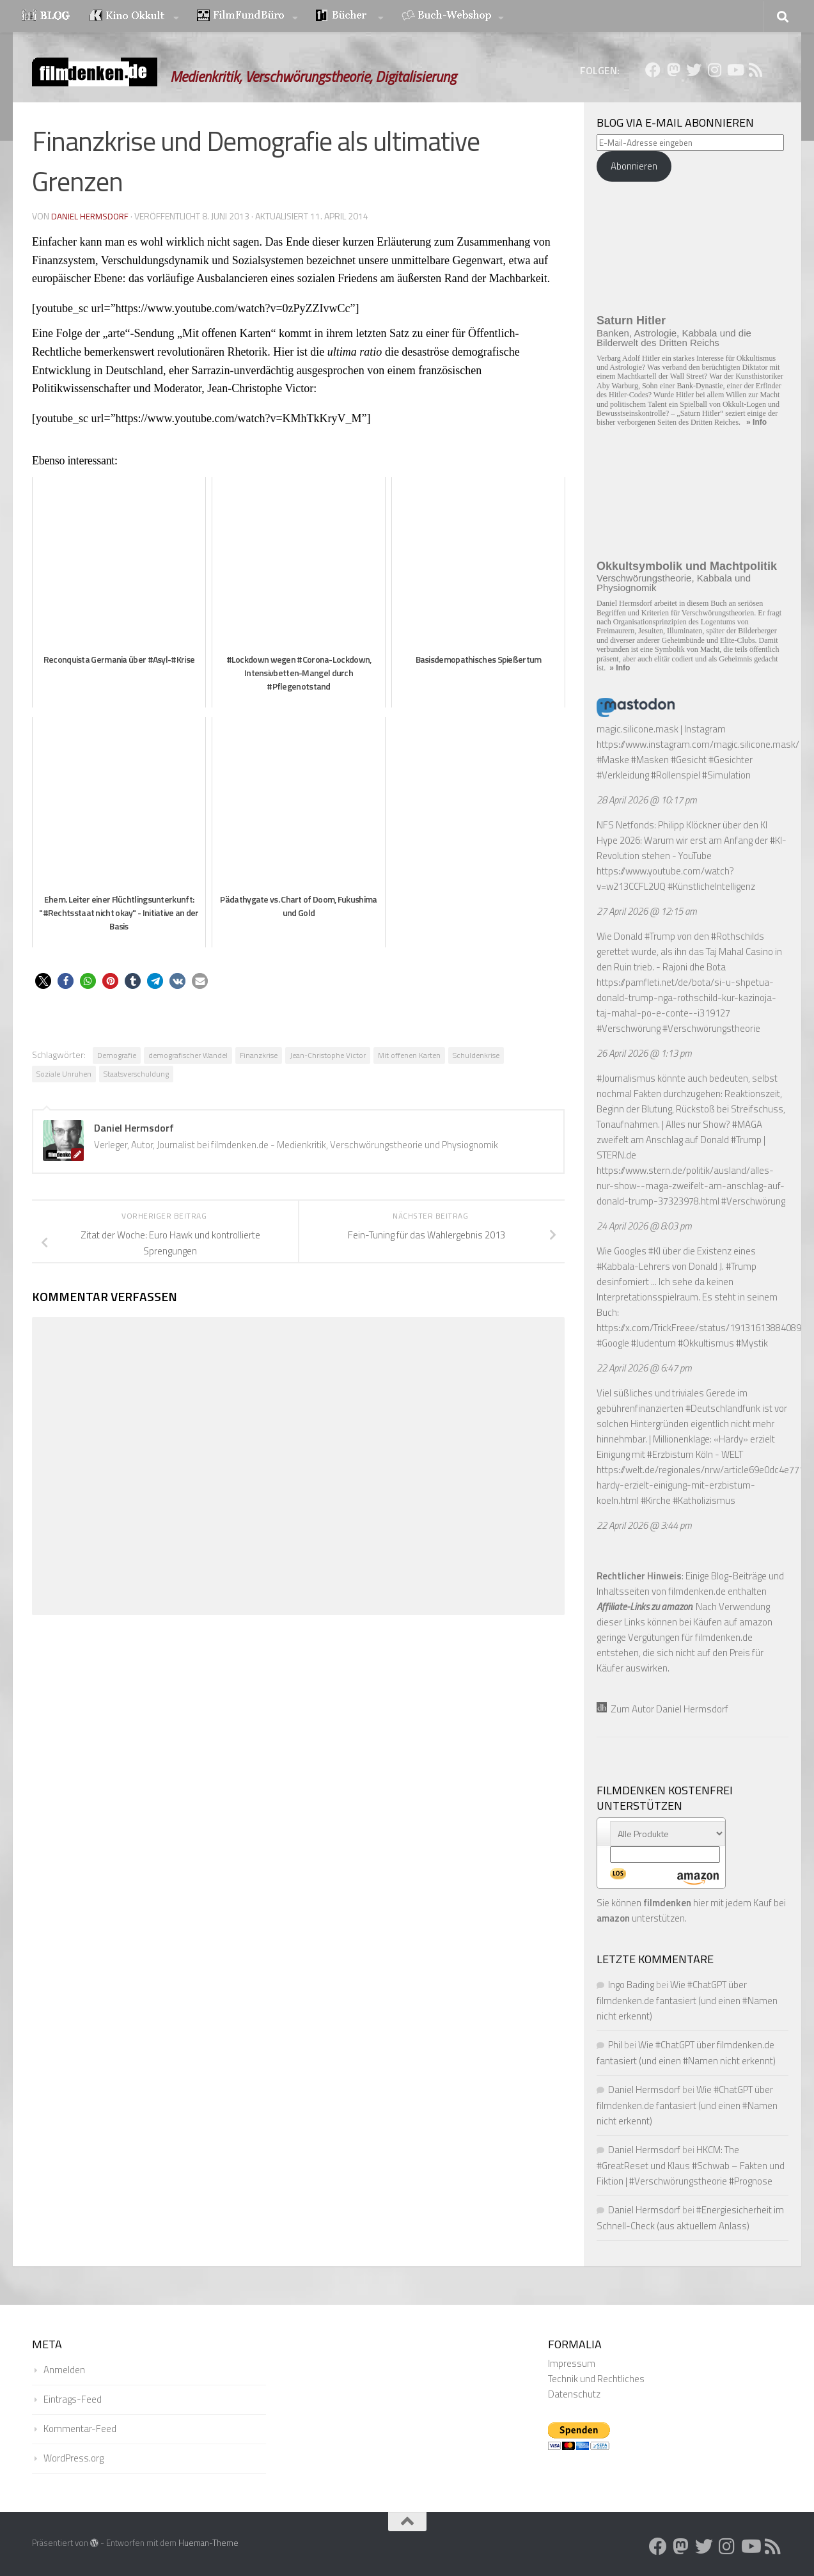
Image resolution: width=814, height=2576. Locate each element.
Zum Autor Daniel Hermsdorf (662, 1709)
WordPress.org (73, 2458)
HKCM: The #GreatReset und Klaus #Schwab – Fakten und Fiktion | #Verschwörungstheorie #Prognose (691, 2165)
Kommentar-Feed (79, 2428)
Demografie (116, 1055)
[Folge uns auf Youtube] (734, 69)
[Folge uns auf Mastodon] (673, 69)
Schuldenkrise (476, 1055)
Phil (615, 2044)
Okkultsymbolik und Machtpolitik (687, 566)
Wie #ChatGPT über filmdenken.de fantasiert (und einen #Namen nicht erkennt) (687, 2000)
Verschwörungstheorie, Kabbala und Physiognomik (674, 583)
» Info (756, 422)
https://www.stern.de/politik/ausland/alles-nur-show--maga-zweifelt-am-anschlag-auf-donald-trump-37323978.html (691, 1185)
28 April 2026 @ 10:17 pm (647, 800)
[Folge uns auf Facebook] (653, 69)
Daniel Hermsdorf (90, 216)
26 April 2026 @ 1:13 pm (644, 1053)
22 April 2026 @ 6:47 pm (644, 1368)
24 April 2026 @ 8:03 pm (644, 1226)
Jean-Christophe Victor (328, 1055)
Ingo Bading (631, 1984)
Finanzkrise (259, 1055)
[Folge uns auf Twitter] (693, 69)
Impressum (571, 2363)
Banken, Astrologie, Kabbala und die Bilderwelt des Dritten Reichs (674, 338)
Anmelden (64, 2369)
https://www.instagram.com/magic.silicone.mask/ (698, 744)
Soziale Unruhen (63, 1074)
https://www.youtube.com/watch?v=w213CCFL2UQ (665, 879)
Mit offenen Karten (409, 1055)
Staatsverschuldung (136, 1074)
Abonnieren (634, 166)
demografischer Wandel (188, 1055)
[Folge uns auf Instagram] (714, 69)
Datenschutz (574, 2394)
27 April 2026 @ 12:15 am (647, 911)
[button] (43, 981)
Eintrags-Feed (72, 2399)
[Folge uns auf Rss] (755, 69)
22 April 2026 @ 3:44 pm (644, 1525)
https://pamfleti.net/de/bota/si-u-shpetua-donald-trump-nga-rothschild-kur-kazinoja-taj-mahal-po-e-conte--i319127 (686, 997)
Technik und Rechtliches (596, 2378)
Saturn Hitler (631, 320)
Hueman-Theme (208, 2542)
